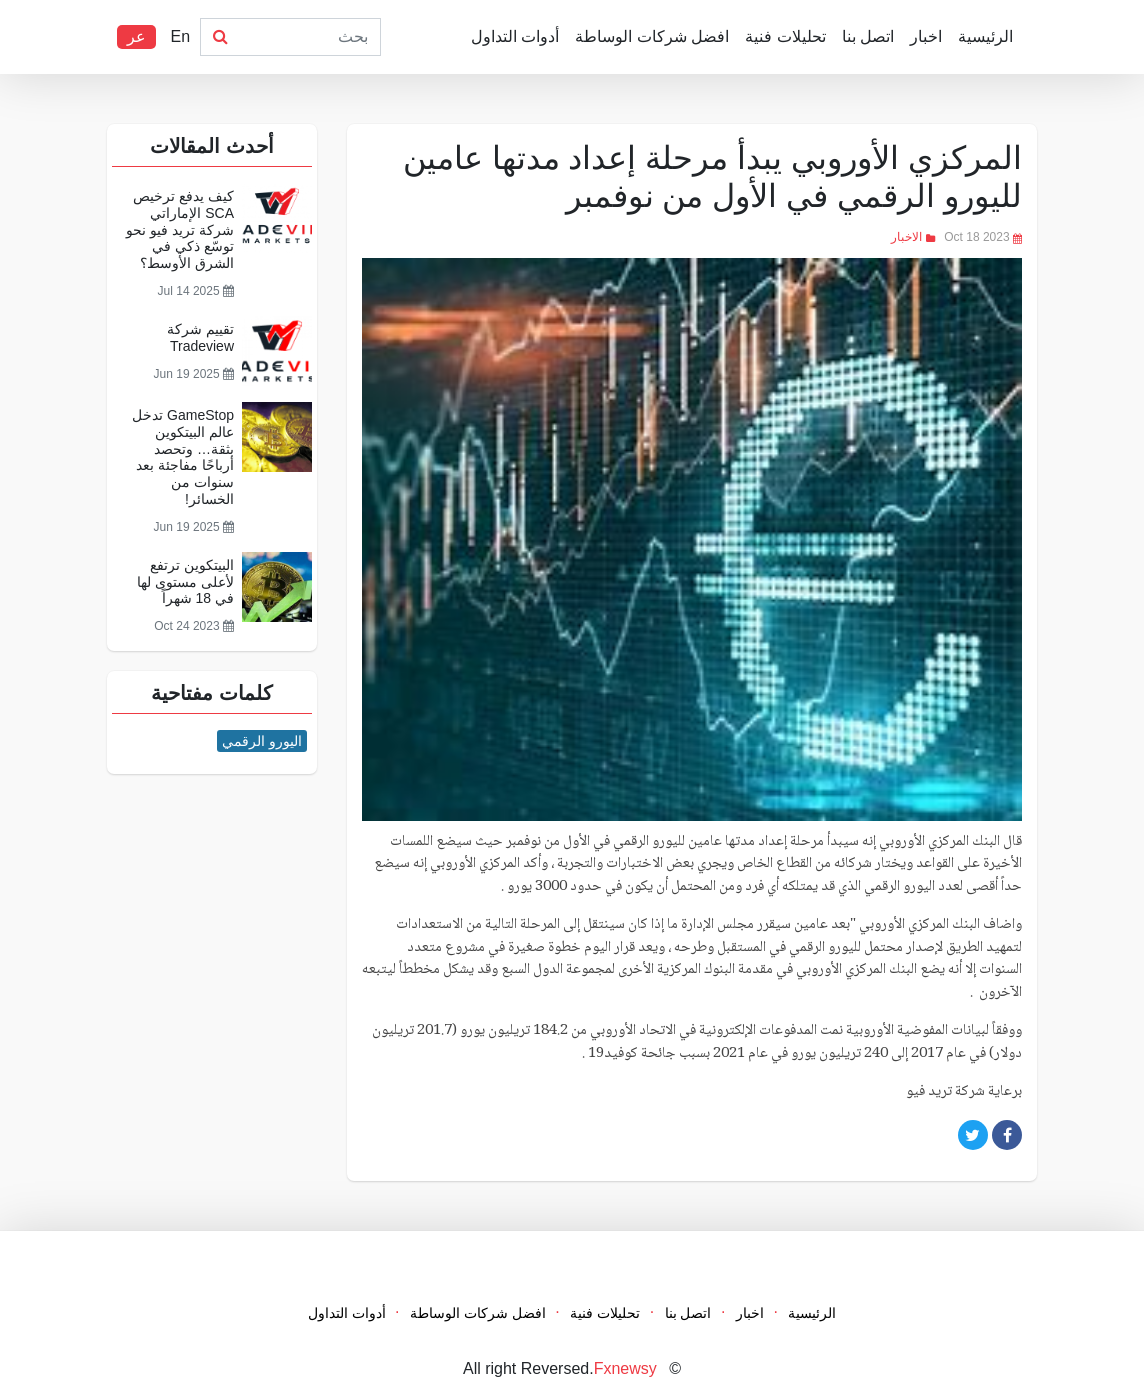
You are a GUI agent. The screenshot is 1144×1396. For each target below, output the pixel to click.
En (180, 36)
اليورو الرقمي (262, 741)
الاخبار (906, 237)
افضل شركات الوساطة (652, 36)
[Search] (310, 37)
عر (136, 36)
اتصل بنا (868, 36)
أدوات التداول (515, 36)
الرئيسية (985, 36)
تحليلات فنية (785, 36)
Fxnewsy (625, 1368)
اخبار (926, 36)
